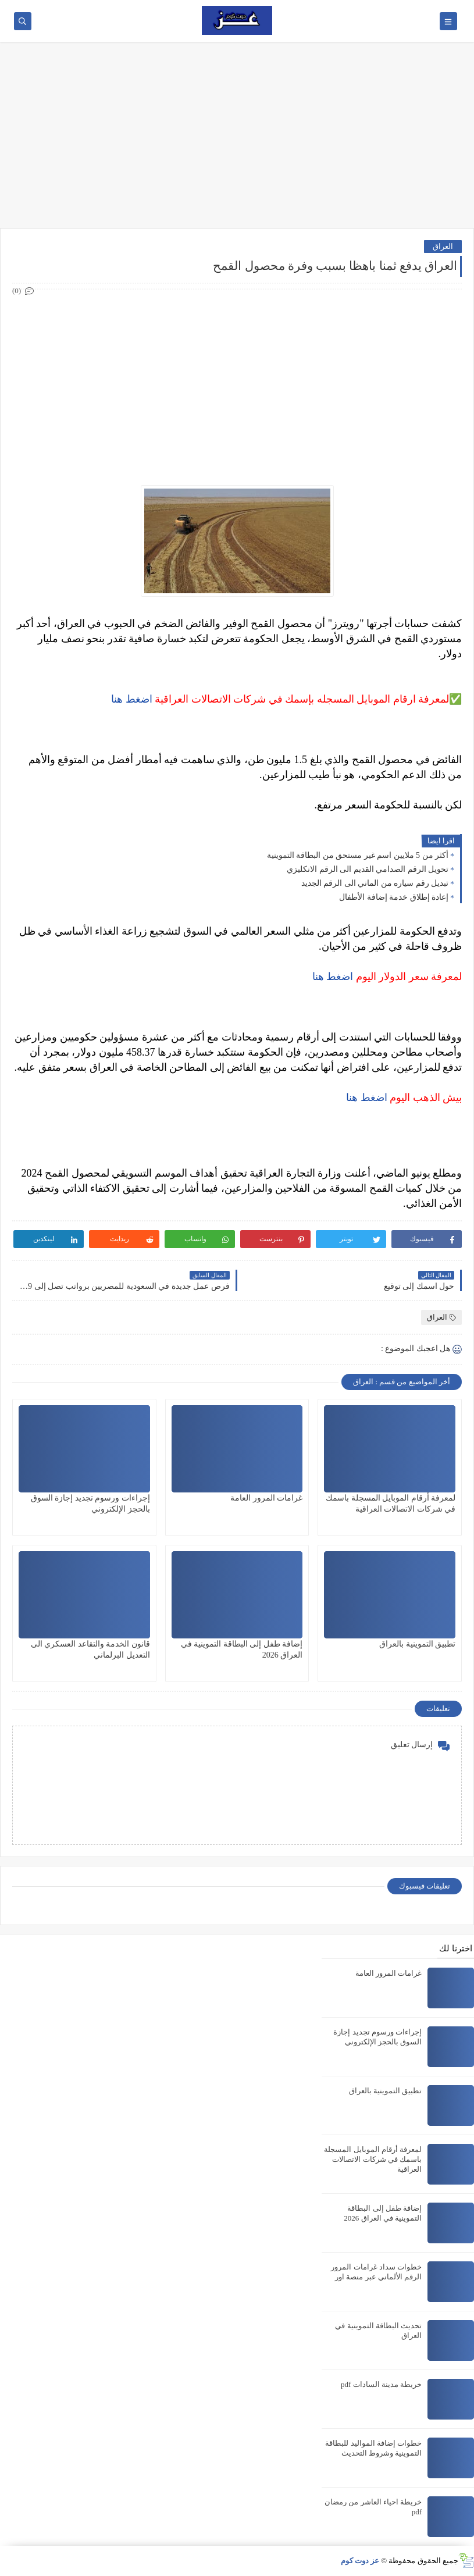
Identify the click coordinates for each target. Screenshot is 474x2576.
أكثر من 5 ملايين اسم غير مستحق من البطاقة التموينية (358, 855)
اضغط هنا (131, 699)
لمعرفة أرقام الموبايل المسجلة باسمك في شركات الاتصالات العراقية (373, 2159)
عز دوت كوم (360, 2560)
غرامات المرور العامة (266, 1498)
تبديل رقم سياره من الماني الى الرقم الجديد (375, 883)
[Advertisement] (237, 135)
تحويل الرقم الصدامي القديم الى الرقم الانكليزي (367, 869)
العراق (443, 246)
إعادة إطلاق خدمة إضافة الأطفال (393, 897)
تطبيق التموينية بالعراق (417, 1644)
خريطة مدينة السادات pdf (381, 2384)
